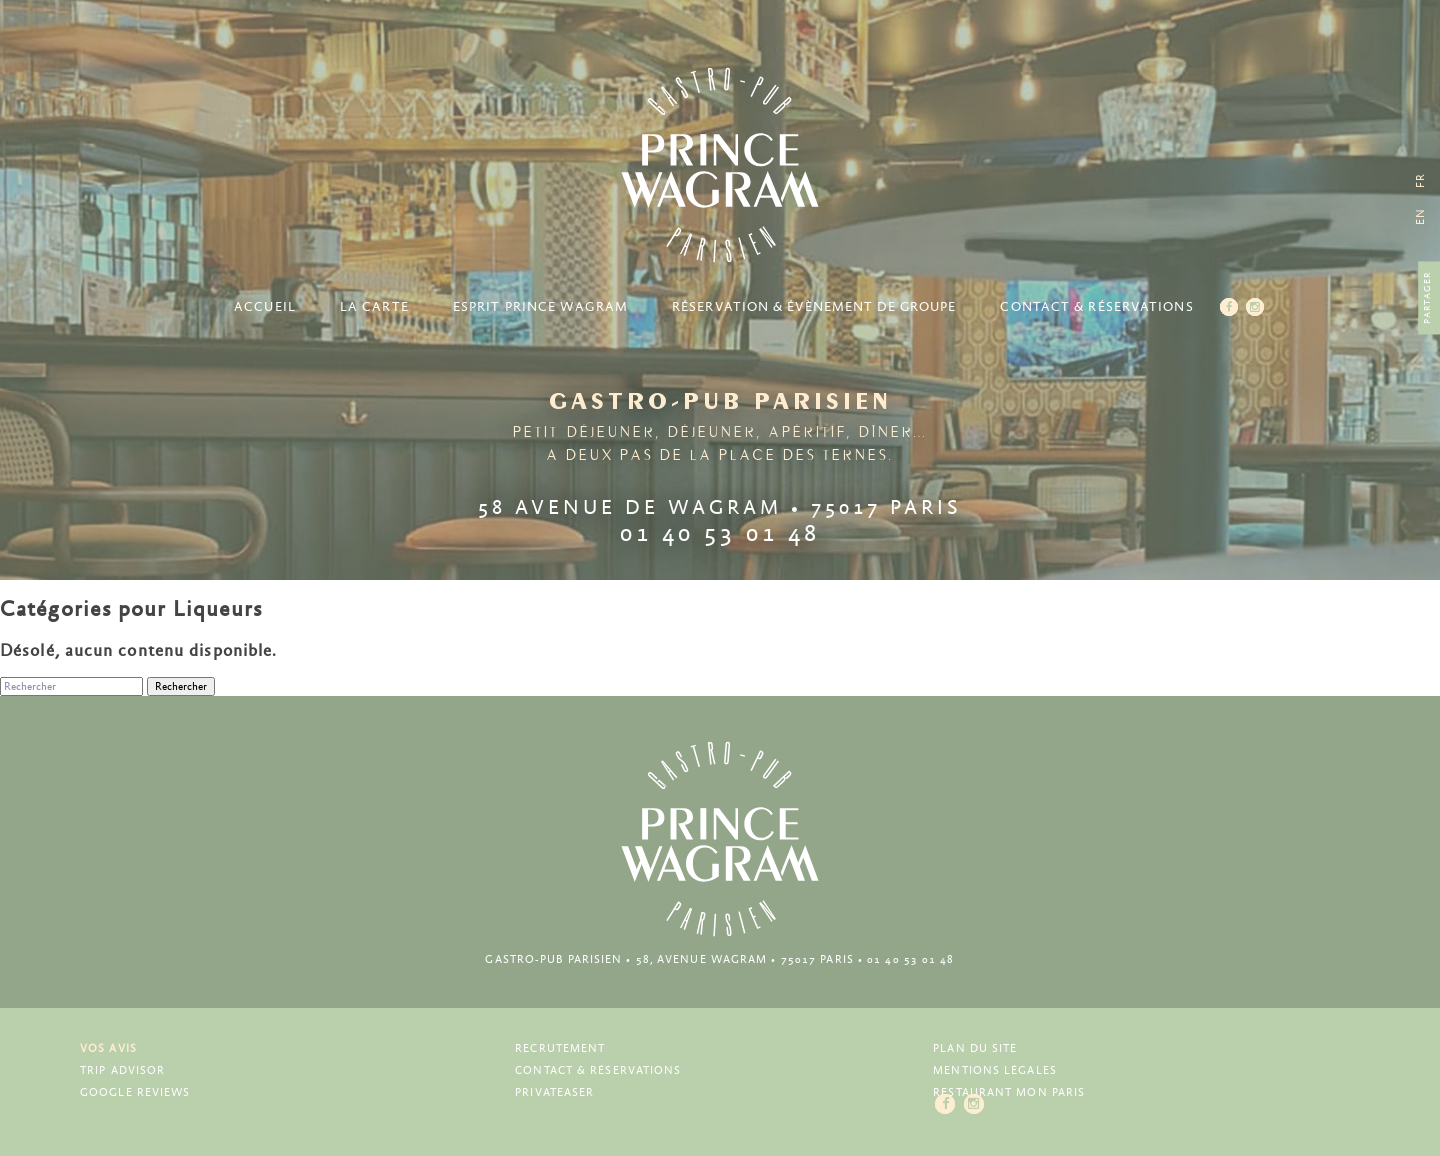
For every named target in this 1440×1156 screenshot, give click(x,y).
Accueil (265, 307)
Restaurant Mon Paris (1009, 1092)
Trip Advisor (122, 1070)
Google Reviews (135, 1092)
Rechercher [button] (181, 686)
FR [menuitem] (1420, 180)
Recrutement (560, 1048)
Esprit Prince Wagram (540, 307)
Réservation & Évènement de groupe (814, 307)
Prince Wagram (720, 165)
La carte (374, 307)
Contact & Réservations (1096, 307)
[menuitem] (1420, 216)
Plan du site (975, 1048)
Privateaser (554, 1092)
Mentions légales (995, 1070)
